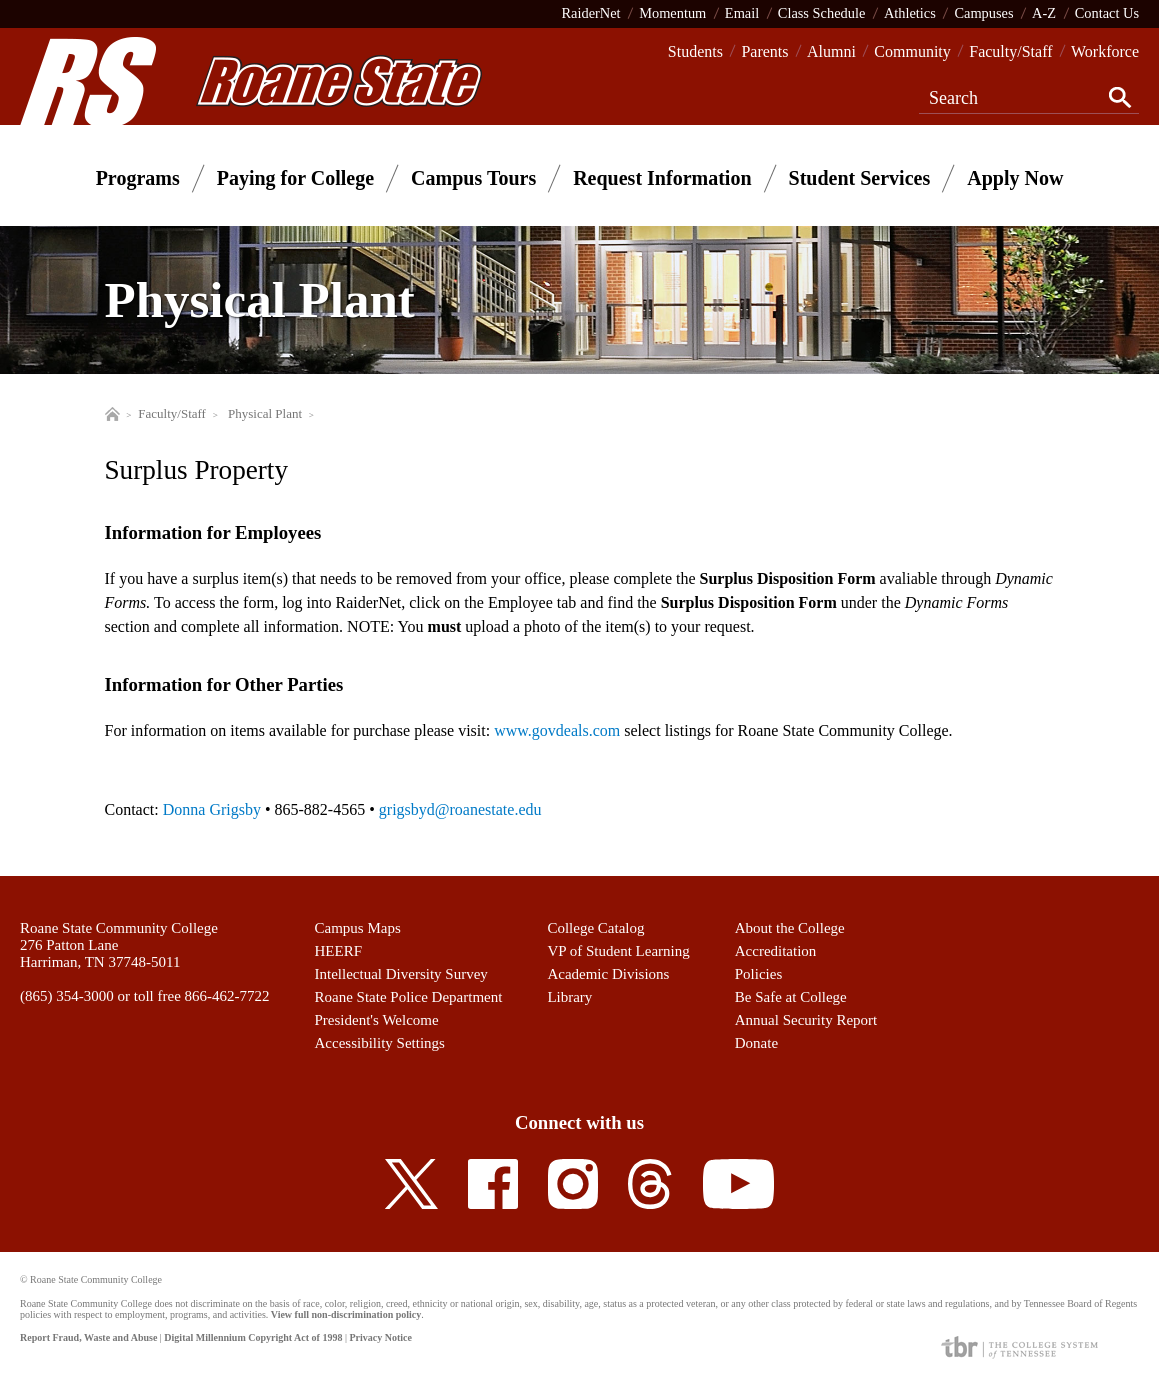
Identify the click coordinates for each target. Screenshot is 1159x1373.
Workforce (1105, 51)
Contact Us (1107, 13)
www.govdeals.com (557, 730)
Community (912, 51)
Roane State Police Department (409, 997)
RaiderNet (590, 13)
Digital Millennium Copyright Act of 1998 (253, 1337)
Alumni (831, 51)
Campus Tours (473, 178)
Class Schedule (822, 13)
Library (569, 997)
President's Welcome (377, 1020)
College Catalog (595, 928)
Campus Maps (358, 928)
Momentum (672, 13)
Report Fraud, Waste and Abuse (88, 1337)
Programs (138, 178)
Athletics (910, 13)
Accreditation (776, 951)
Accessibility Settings (380, 1043)
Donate (756, 1043)
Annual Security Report (806, 1020)
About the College (790, 928)
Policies (759, 974)
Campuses (983, 13)
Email (742, 13)
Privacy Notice (380, 1337)
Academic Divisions (608, 974)
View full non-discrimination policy (346, 1314)
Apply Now (1015, 178)
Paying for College (295, 178)
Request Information (662, 178)
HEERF (339, 951)
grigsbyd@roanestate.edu (460, 809)
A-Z (1044, 13)
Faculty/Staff (1010, 51)
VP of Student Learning (618, 951)
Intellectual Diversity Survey (401, 974)
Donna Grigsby (212, 809)
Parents (764, 51)
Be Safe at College (791, 997)
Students (695, 51)
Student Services (860, 178)
